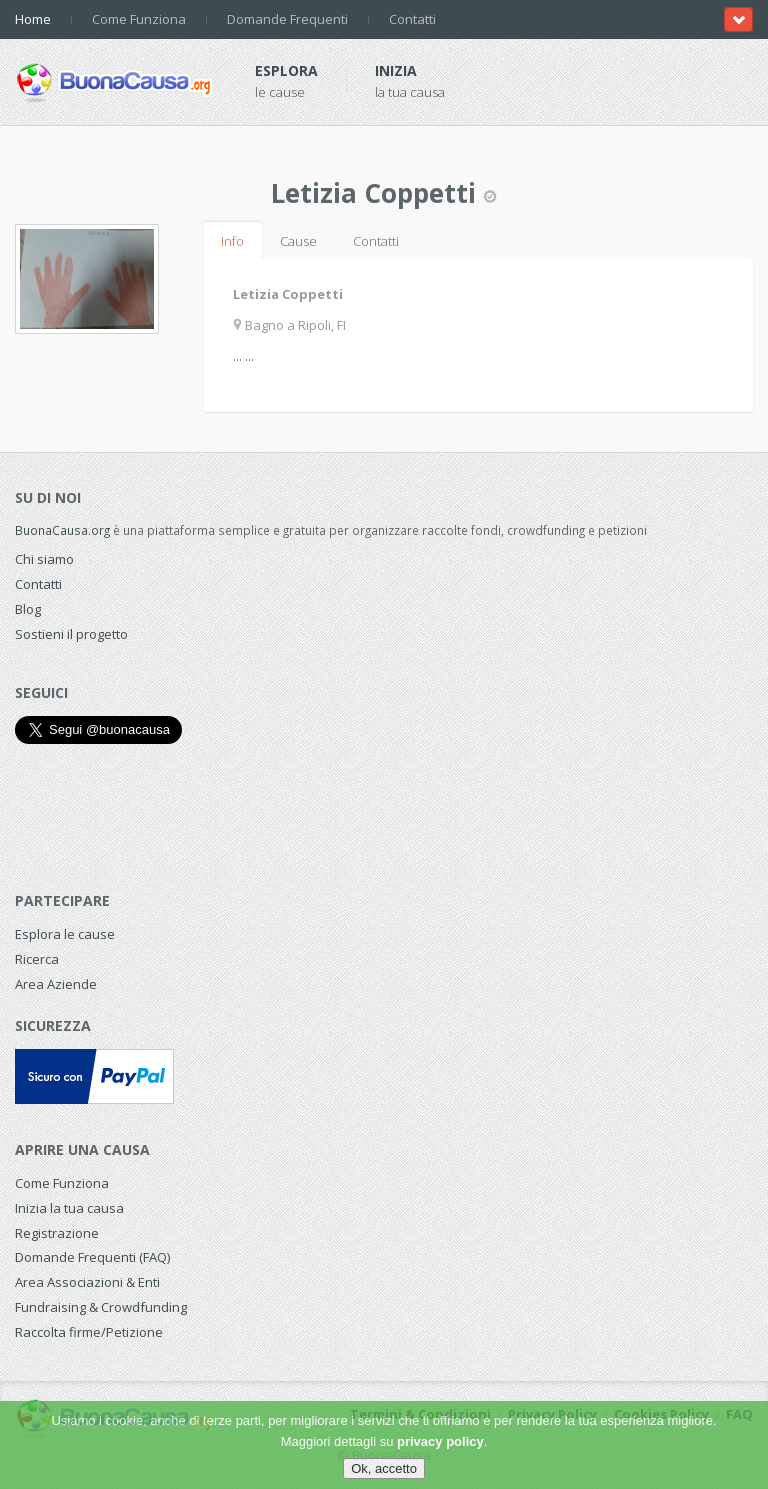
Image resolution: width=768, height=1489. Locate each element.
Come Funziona (139, 19)
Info (232, 241)
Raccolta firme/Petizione (89, 1332)
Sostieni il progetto (71, 634)
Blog (28, 609)
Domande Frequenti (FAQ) (92, 1257)
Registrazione (57, 1233)
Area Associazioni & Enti (87, 1282)
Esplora (286, 70)
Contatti (412, 19)
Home (33, 19)
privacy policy (440, 1441)
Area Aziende (56, 984)
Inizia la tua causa (69, 1208)
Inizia (396, 70)
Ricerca (37, 959)
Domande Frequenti (287, 19)
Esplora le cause (65, 934)
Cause (298, 241)
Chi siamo (44, 559)
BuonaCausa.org (62, 530)
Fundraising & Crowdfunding (101, 1307)
